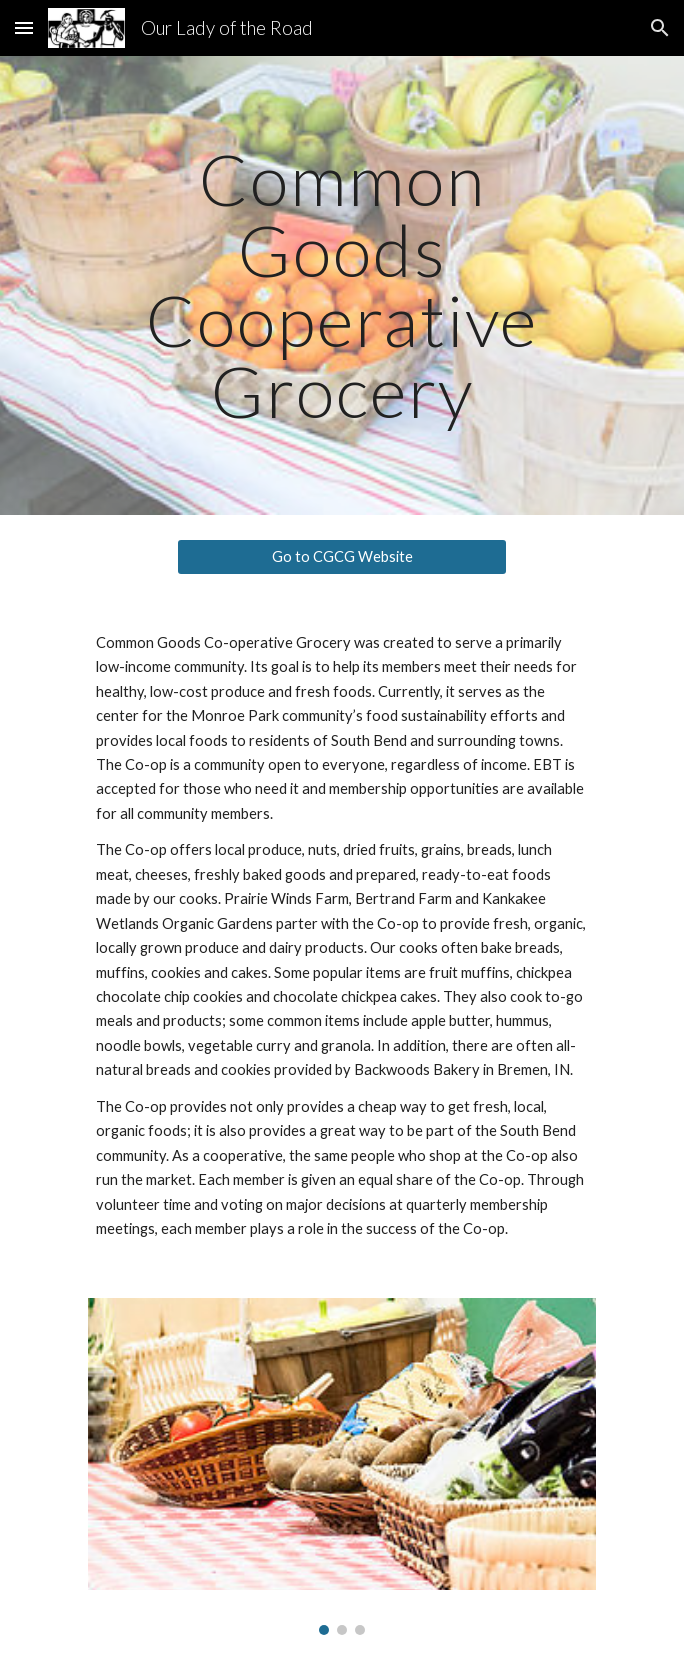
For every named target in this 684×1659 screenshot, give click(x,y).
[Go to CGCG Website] (341, 557)
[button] (24, 27)
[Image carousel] (341, 1466)
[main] (341, 285)
